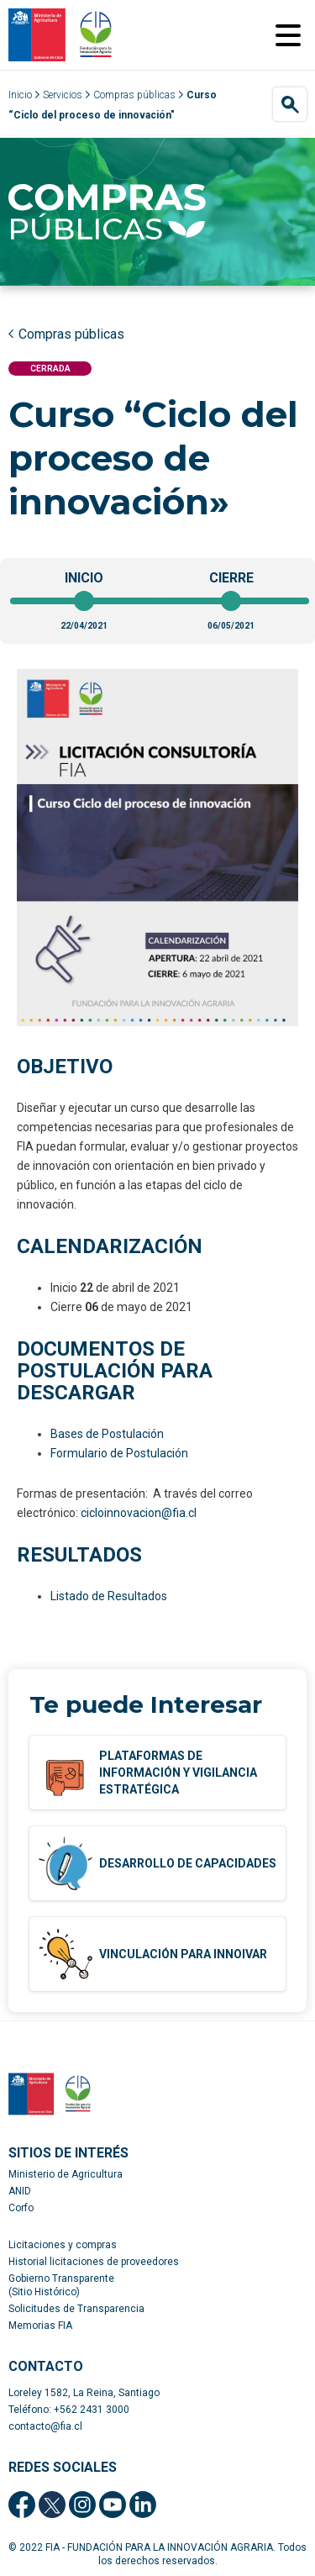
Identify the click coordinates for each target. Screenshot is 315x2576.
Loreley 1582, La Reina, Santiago (84, 2393)
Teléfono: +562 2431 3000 (68, 2409)
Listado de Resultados (108, 1596)
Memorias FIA (40, 2325)
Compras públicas (134, 95)
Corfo (21, 2208)
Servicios (62, 95)
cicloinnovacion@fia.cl (139, 1513)
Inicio (20, 95)
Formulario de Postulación (119, 1453)
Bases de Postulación (107, 1434)
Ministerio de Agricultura (65, 2174)
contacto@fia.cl (45, 2426)
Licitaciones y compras (62, 2245)
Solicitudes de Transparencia (76, 2309)
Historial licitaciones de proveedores (93, 2262)
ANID (19, 2191)
